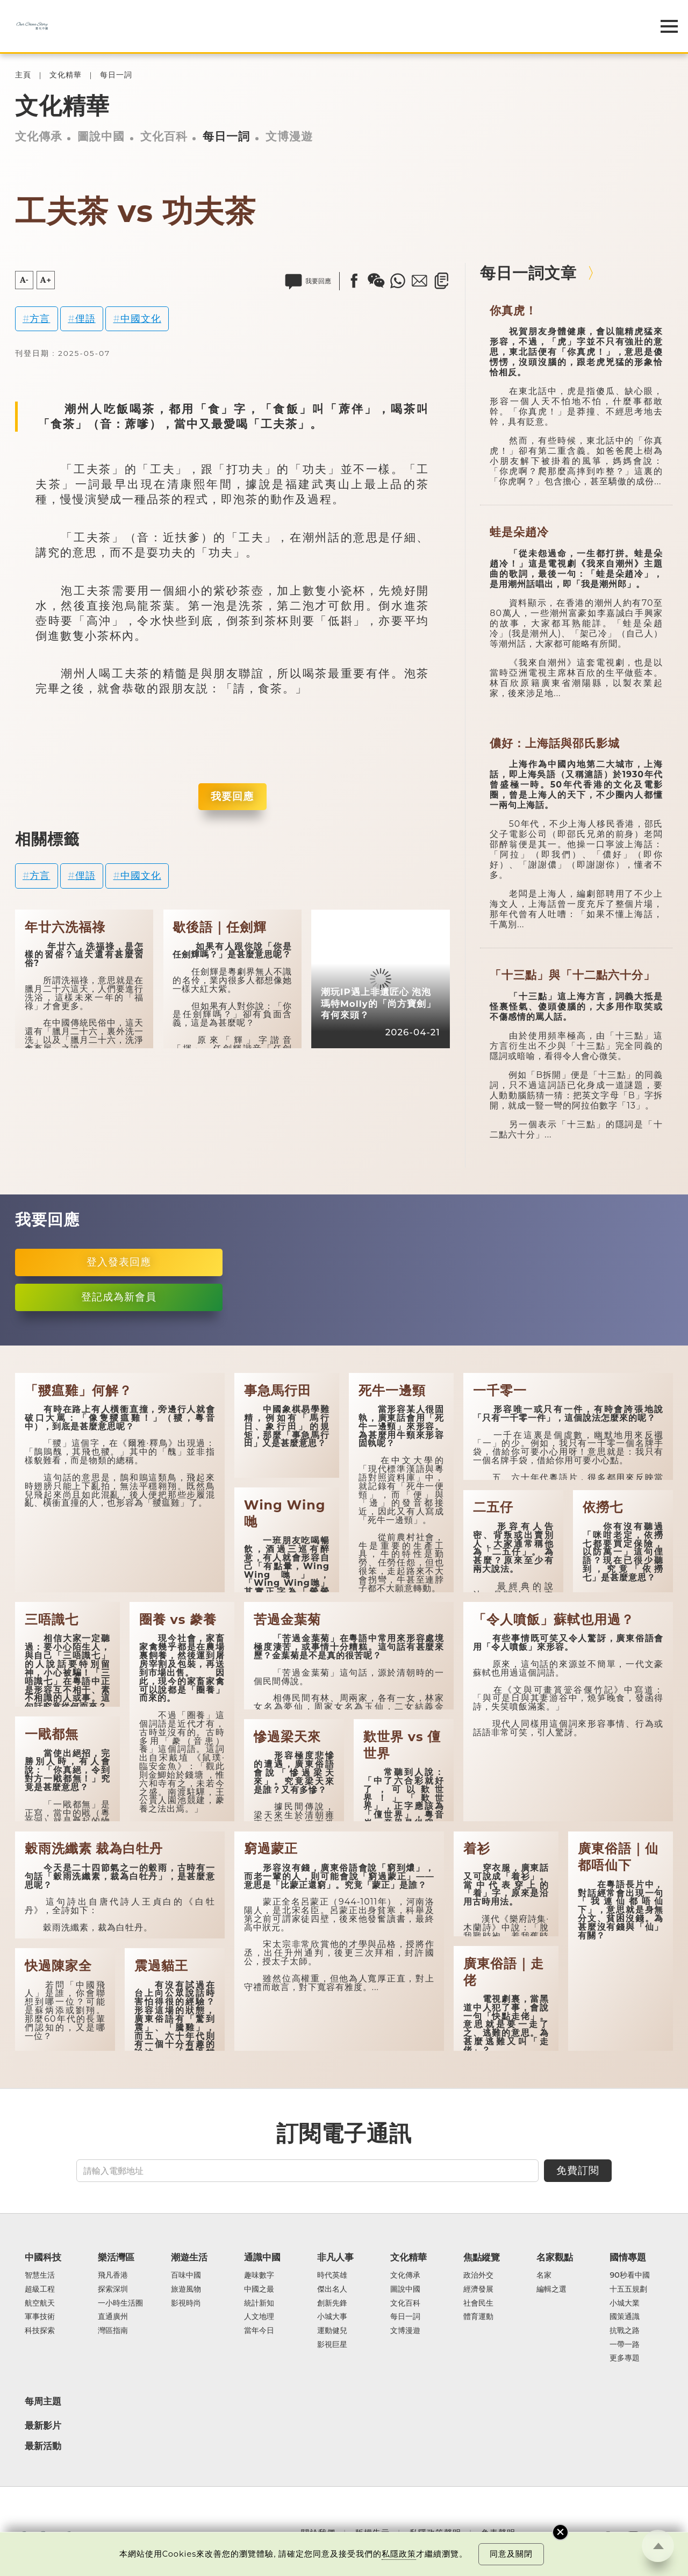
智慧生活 (40, 2275)
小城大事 (332, 2317)
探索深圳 (113, 2289)
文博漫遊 (289, 136)
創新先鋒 (332, 2303)
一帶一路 (625, 2345)
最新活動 (43, 2446)
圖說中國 (101, 136)
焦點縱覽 (481, 2257)
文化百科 (164, 136)
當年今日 (259, 2331)
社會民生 (478, 2303)
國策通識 (625, 2317)
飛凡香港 (113, 2275)
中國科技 (43, 2257)
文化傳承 (38, 136)
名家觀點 (554, 2257)
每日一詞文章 (528, 272)
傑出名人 (332, 2289)
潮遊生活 (189, 2257)
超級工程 (40, 2289)
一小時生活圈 (120, 2303)
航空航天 (40, 2303)
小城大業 (625, 2303)
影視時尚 (186, 2303)
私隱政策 (399, 2554)
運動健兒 (332, 2331)
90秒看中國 (629, 2275)
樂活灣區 (116, 2257)
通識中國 (262, 2257)
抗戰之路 (625, 2331)
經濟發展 (478, 2289)
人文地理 (259, 2317)
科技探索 (40, 2331)
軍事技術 (40, 2317)
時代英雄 (332, 2275)
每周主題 (43, 2401)
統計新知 (259, 2303)
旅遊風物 (186, 2289)
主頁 (23, 75)
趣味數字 (259, 2275)
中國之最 (259, 2289)
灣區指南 (113, 2331)
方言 (40, 318)
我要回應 (232, 796)
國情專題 (628, 2257)
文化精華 (65, 75)
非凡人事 (335, 2257)
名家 (543, 2275)
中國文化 (140, 318)
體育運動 (478, 2317)
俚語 (85, 318)
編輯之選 (551, 2289)
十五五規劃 (628, 2289)
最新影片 (43, 2425)
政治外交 (478, 2275)
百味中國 (186, 2275)
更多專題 (625, 2358)
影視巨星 (332, 2345)
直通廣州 (113, 2317)
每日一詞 (116, 75)
